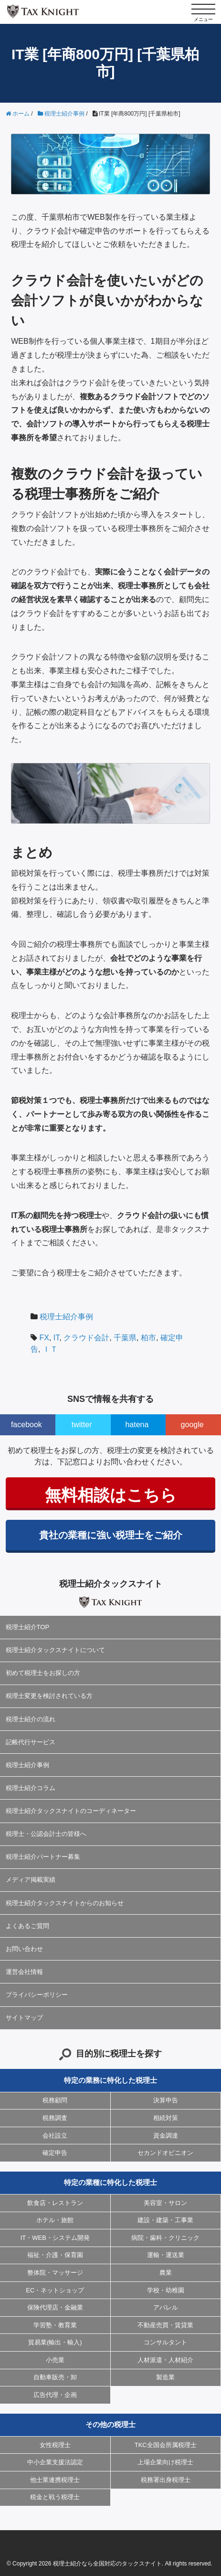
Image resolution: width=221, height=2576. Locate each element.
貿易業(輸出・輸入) (55, 2342)
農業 (165, 2272)
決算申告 (165, 2100)
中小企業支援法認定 (55, 2462)
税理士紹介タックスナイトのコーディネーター (71, 1810)
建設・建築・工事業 (165, 2220)
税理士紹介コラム (30, 1788)
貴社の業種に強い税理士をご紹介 (110, 1535)
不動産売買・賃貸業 (165, 2325)
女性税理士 (55, 2445)
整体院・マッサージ (55, 2272)
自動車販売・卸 (55, 2377)
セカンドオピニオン (165, 2152)
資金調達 (165, 2135)
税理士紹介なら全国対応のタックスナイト (107, 2563)
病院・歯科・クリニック (165, 2237)
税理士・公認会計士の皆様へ (46, 1833)
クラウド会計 (86, 1338)
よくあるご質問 (27, 1925)
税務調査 (54, 2117)
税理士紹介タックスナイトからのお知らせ (65, 1903)
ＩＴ (50, 1349)
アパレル (165, 2307)
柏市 (148, 1338)
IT (56, 1338)
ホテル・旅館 (55, 2220)
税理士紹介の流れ (30, 1719)
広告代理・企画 (55, 2394)
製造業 (165, 2377)
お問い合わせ (24, 1948)
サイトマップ (24, 2017)
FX (44, 1338)
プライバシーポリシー (37, 1994)
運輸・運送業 (165, 2254)
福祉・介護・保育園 (55, 2254)
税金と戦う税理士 (55, 2497)
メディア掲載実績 (30, 1879)
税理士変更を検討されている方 (49, 1695)
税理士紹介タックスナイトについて (55, 1650)
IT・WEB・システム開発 (55, 2237)
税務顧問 (54, 2100)
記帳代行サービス (30, 1742)
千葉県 (125, 1338)
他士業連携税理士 (55, 2479)
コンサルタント (165, 2342)
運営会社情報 (24, 1971)
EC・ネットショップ (55, 2290)
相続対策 (165, 2117)
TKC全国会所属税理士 (166, 2445)
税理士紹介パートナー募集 (43, 1856)
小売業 (55, 2360)
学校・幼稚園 (165, 2290)
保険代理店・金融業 (55, 2307)
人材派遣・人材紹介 (165, 2360)
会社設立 (54, 2135)
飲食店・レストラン (55, 2202)
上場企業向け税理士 (165, 2462)
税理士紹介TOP (28, 1627)
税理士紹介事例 (66, 1317)
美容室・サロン (165, 2202)
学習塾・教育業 (55, 2325)
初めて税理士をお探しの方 (43, 1672)
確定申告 (54, 2152)
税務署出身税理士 (165, 2479)
